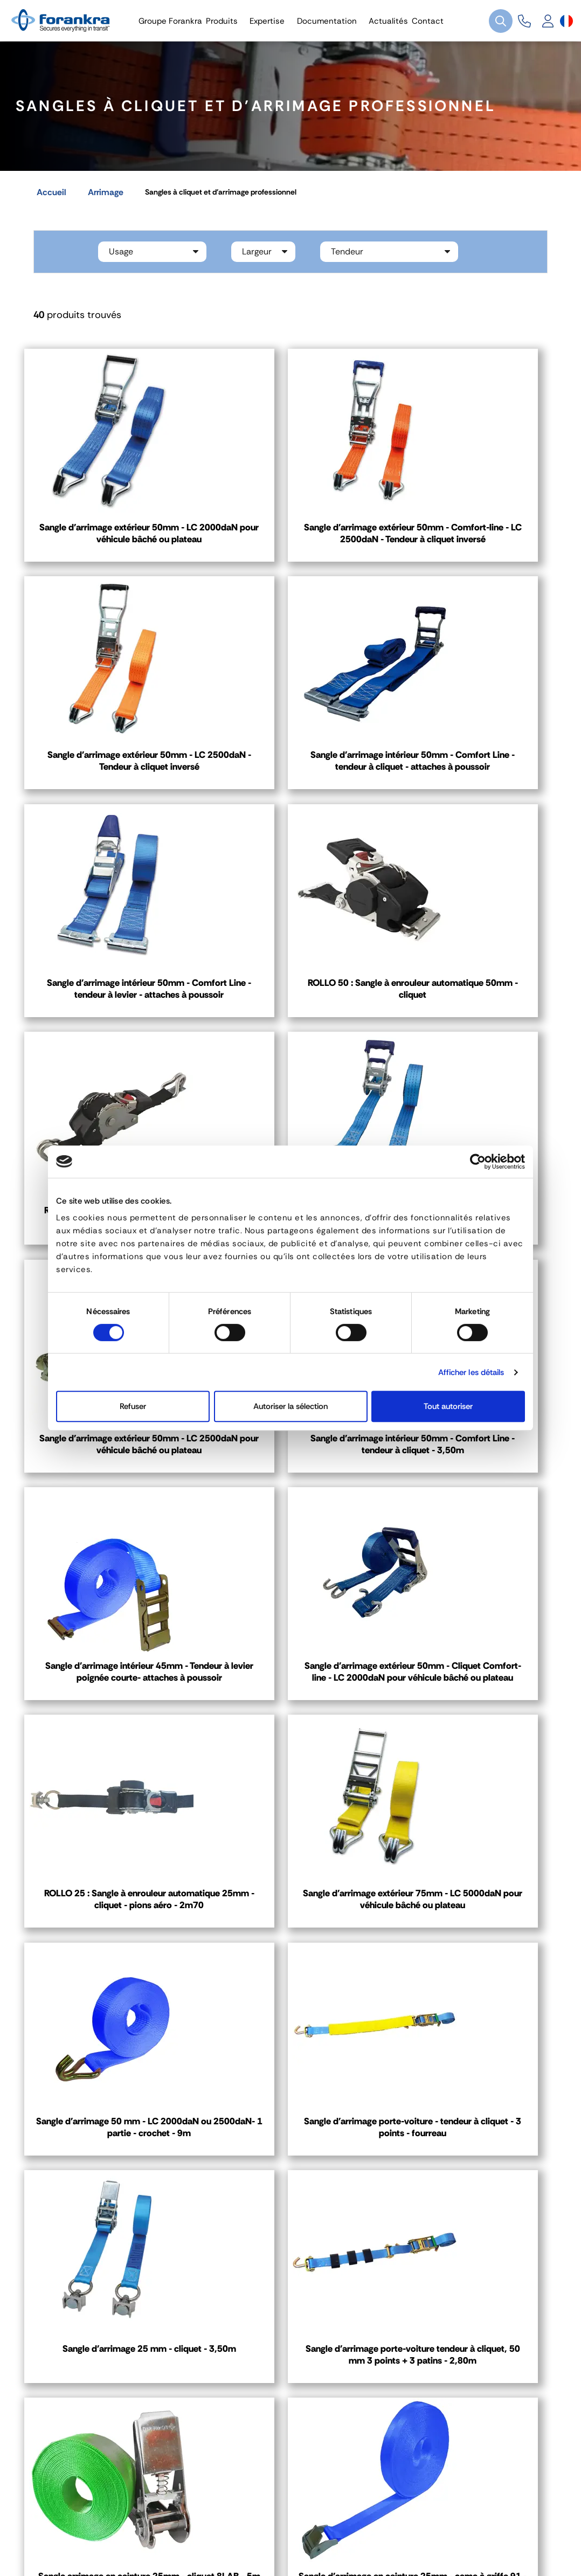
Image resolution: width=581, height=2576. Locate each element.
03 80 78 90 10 (345, 2194)
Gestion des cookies (153, 2538)
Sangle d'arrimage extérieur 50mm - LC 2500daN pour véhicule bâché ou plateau (472, 1017)
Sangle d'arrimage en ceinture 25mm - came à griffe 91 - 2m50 (290, 1968)
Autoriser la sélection (290, 1406)
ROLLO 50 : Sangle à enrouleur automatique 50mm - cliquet (472, 775)
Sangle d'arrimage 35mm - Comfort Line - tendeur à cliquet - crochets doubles (290, 1017)
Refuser (133, 1406)
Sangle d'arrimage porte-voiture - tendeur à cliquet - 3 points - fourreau (108, 1738)
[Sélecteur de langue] (566, 21)
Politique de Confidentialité (254, 2538)
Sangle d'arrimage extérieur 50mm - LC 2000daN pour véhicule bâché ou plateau (108, 532)
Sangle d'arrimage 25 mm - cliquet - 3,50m (290, 1732)
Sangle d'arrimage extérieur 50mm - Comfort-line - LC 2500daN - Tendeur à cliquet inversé (290, 539)
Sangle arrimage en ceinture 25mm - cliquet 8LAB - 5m (108, 1968)
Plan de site (395, 2538)
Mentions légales (73, 2538)
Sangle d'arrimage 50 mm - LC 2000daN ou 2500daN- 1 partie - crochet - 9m (473, 1502)
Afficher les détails (471, 1372)
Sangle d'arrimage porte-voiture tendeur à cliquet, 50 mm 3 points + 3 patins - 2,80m (472, 1738)
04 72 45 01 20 (91, 2194)
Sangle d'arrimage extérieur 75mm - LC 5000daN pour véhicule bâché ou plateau (290, 1502)
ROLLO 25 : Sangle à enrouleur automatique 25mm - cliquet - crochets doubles (108, 1017)
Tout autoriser (448, 1406)
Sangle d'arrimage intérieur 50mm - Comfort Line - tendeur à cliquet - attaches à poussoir (108, 781)
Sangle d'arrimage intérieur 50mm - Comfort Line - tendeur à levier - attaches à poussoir (290, 781)
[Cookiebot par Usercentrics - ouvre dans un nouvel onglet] (478, 1162)
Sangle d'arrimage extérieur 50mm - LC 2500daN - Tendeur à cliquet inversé (472, 532)
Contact (66, 2298)
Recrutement (340, 2538)
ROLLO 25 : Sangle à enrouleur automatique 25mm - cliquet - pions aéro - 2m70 (108, 1502)
